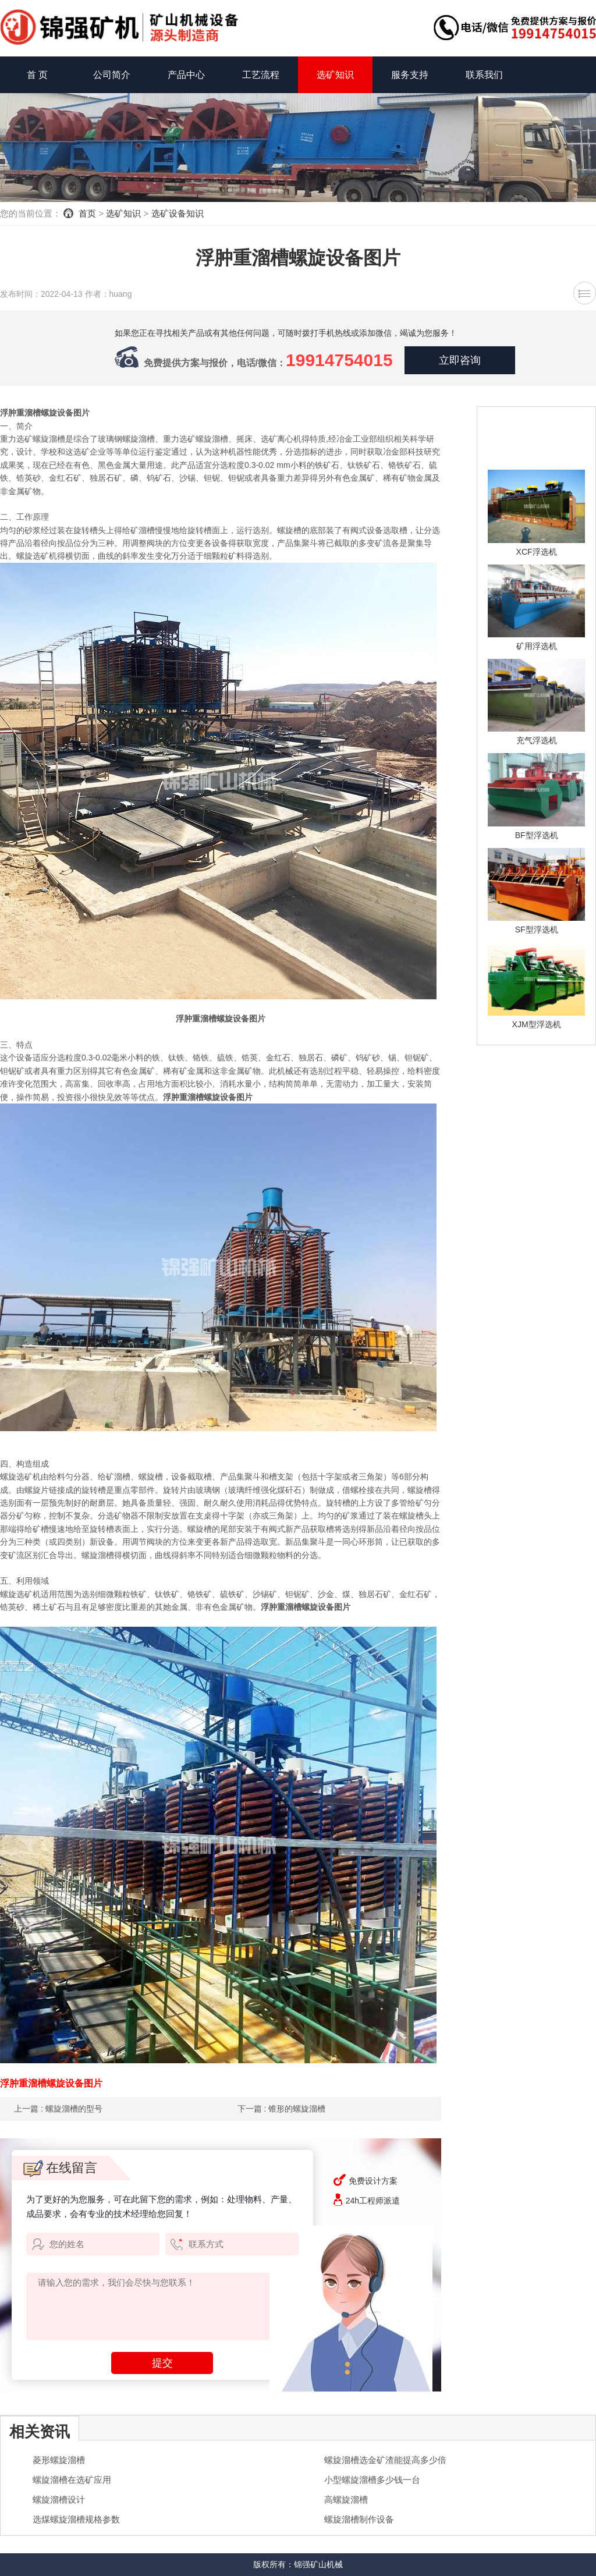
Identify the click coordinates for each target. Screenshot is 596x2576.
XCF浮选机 (536, 551)
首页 (87, 213)
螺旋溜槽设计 (59, 2499)
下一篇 (281, 2108)
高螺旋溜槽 (346, 2499)
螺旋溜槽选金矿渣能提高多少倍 (385, 2460)
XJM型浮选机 (536, 1024)
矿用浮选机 (536, 646)
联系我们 (484, 75)
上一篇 (58, 2108)
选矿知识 (335, 75)
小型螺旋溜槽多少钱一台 (372, 2480)
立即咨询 (460, 360)
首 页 (37, 75)
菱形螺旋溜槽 (59, 2460)
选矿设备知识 (177, 213)
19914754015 (339, 360)
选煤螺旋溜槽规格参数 (76, 2519)
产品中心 (186, 75)
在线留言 (60, 2167)
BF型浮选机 (536, 835)
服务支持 (409, 75)
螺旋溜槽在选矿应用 (72, 2480)
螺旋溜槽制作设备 (359, 2519)
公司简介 (111, 75)
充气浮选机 (536, 740)
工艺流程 (260, 75)
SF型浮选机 (536, 929)
